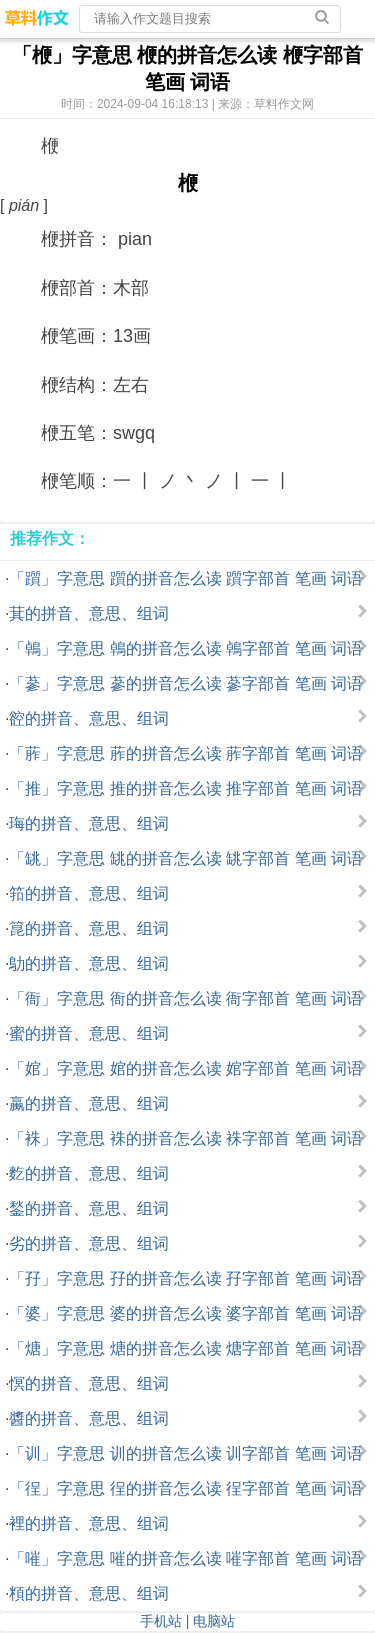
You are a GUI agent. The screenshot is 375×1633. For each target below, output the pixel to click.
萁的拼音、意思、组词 (89, 613)
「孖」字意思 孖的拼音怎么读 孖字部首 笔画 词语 (186, 1278)
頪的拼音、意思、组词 (89, 1593)
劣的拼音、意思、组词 (89, 1243)
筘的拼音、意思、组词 (89, 893)
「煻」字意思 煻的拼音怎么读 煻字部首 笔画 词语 (186, 1348)
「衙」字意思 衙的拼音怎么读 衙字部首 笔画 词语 (186, 998)
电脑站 (214, 1621)
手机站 (161, 1621)
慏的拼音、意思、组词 (89, 1383)
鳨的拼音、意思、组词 (89, 963)
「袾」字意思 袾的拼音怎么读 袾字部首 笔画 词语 (186, 1138)
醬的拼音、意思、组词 (89, 1418)
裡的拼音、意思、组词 (89, 1523)
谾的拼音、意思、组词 (89, 718)
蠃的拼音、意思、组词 (89, 1103)
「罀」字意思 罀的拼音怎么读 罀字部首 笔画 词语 (186, 858)
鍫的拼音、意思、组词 (89, 1208)
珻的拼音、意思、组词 (89, 823)
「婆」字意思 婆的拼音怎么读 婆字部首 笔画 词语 (186, 1313)
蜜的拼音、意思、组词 (89, 1033)
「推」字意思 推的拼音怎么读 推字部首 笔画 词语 (186, 788)
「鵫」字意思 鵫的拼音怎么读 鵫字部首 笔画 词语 (186, 648)
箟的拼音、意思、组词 (89, 928)
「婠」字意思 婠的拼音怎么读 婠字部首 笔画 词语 (186, 1068)
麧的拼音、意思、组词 (89, 1173)
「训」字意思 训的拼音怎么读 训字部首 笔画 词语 (186, 1453)
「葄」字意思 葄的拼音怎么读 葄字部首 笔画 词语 (186, 753)
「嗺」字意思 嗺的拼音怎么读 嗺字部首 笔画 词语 (186, 1558)
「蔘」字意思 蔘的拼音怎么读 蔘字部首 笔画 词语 (186, 683)
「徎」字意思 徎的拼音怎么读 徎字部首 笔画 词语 (186, 1488)
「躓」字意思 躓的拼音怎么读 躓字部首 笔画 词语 (186, 578)
